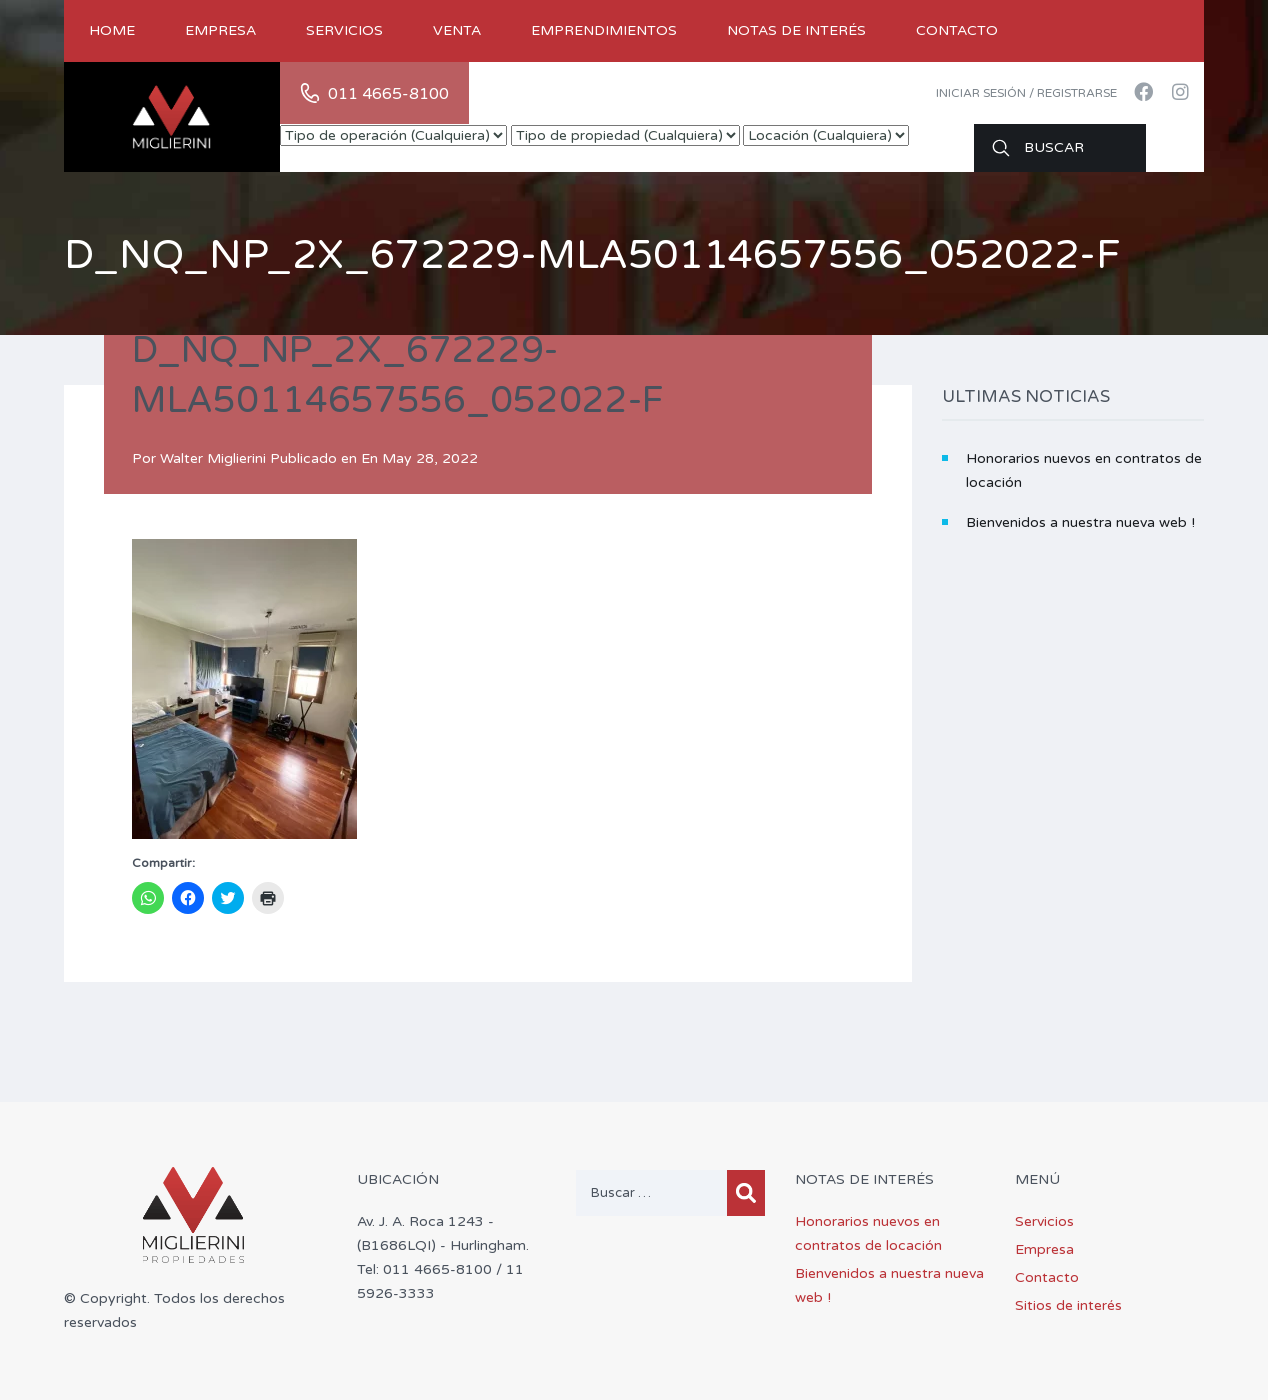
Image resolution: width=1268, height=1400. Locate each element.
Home (112, 30)
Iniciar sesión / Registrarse (1026, 93)
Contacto (957, 30)
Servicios (344, 30)
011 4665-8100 (388, 94)
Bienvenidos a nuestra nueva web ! (1080, 522)
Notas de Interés (796, 30)
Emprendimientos (604, 30)
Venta (457, 30)
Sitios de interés (1068, 1305)
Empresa (220, 30)
